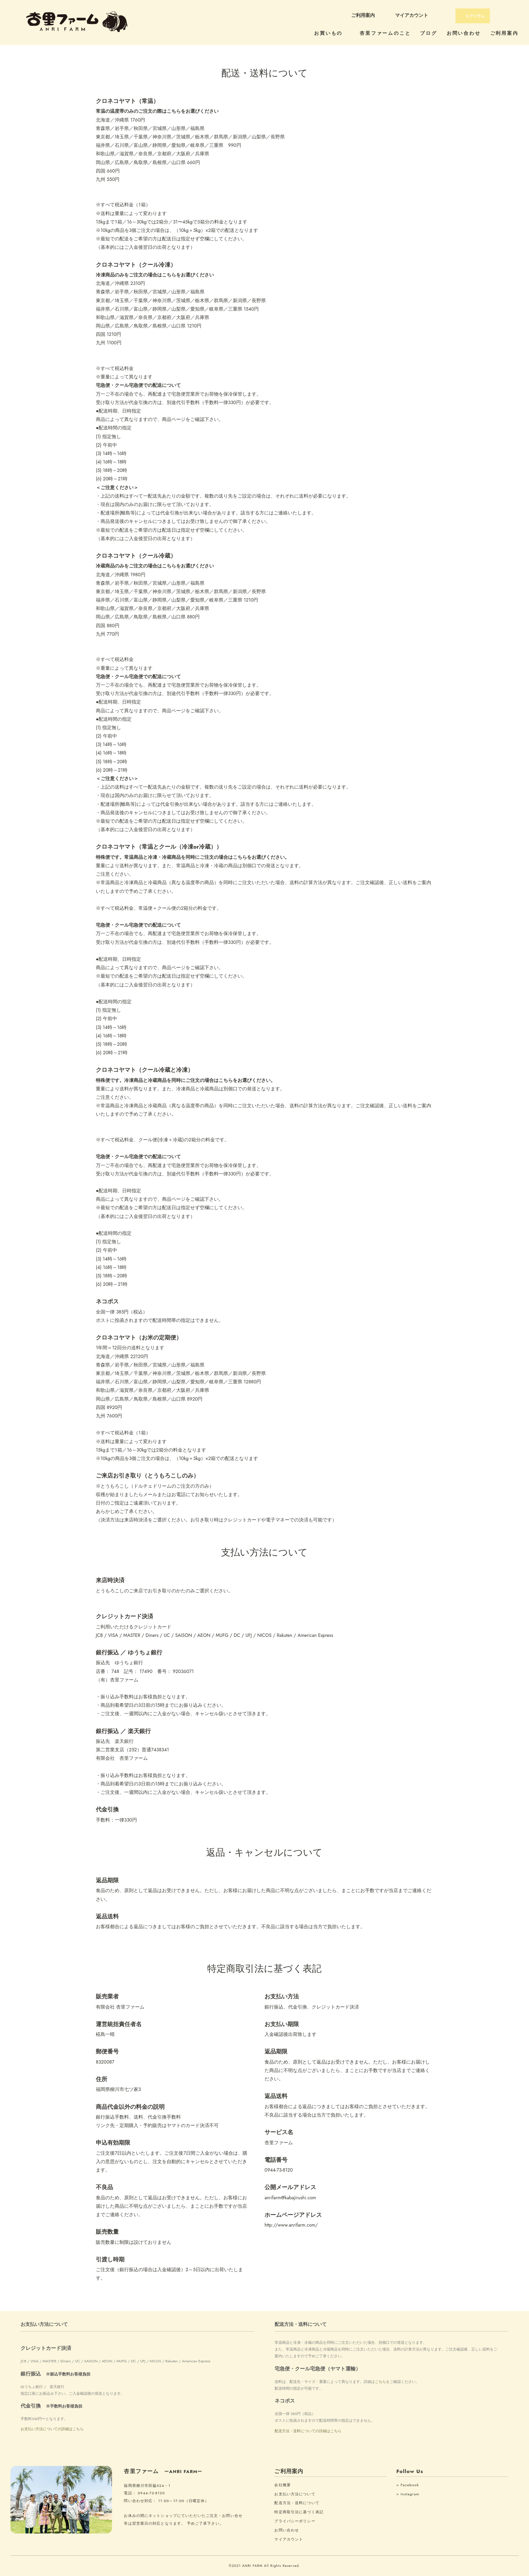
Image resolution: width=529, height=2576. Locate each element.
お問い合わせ (464, 33)
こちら (380, 2381)
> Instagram (407, 2494)
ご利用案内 (363, 15)
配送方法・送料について (296, 2502)
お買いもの (332, 33)
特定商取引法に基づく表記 (298, 2512)
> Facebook (407, 2485)
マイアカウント (411, 15)
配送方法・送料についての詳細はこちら (308, 2431)
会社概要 (282, 2485)
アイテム (472, 16)
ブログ (428, 33)
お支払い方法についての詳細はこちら (52, 2429)
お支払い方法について (294, 2494)
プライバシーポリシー (294, 2521)
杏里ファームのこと (385, 33)
